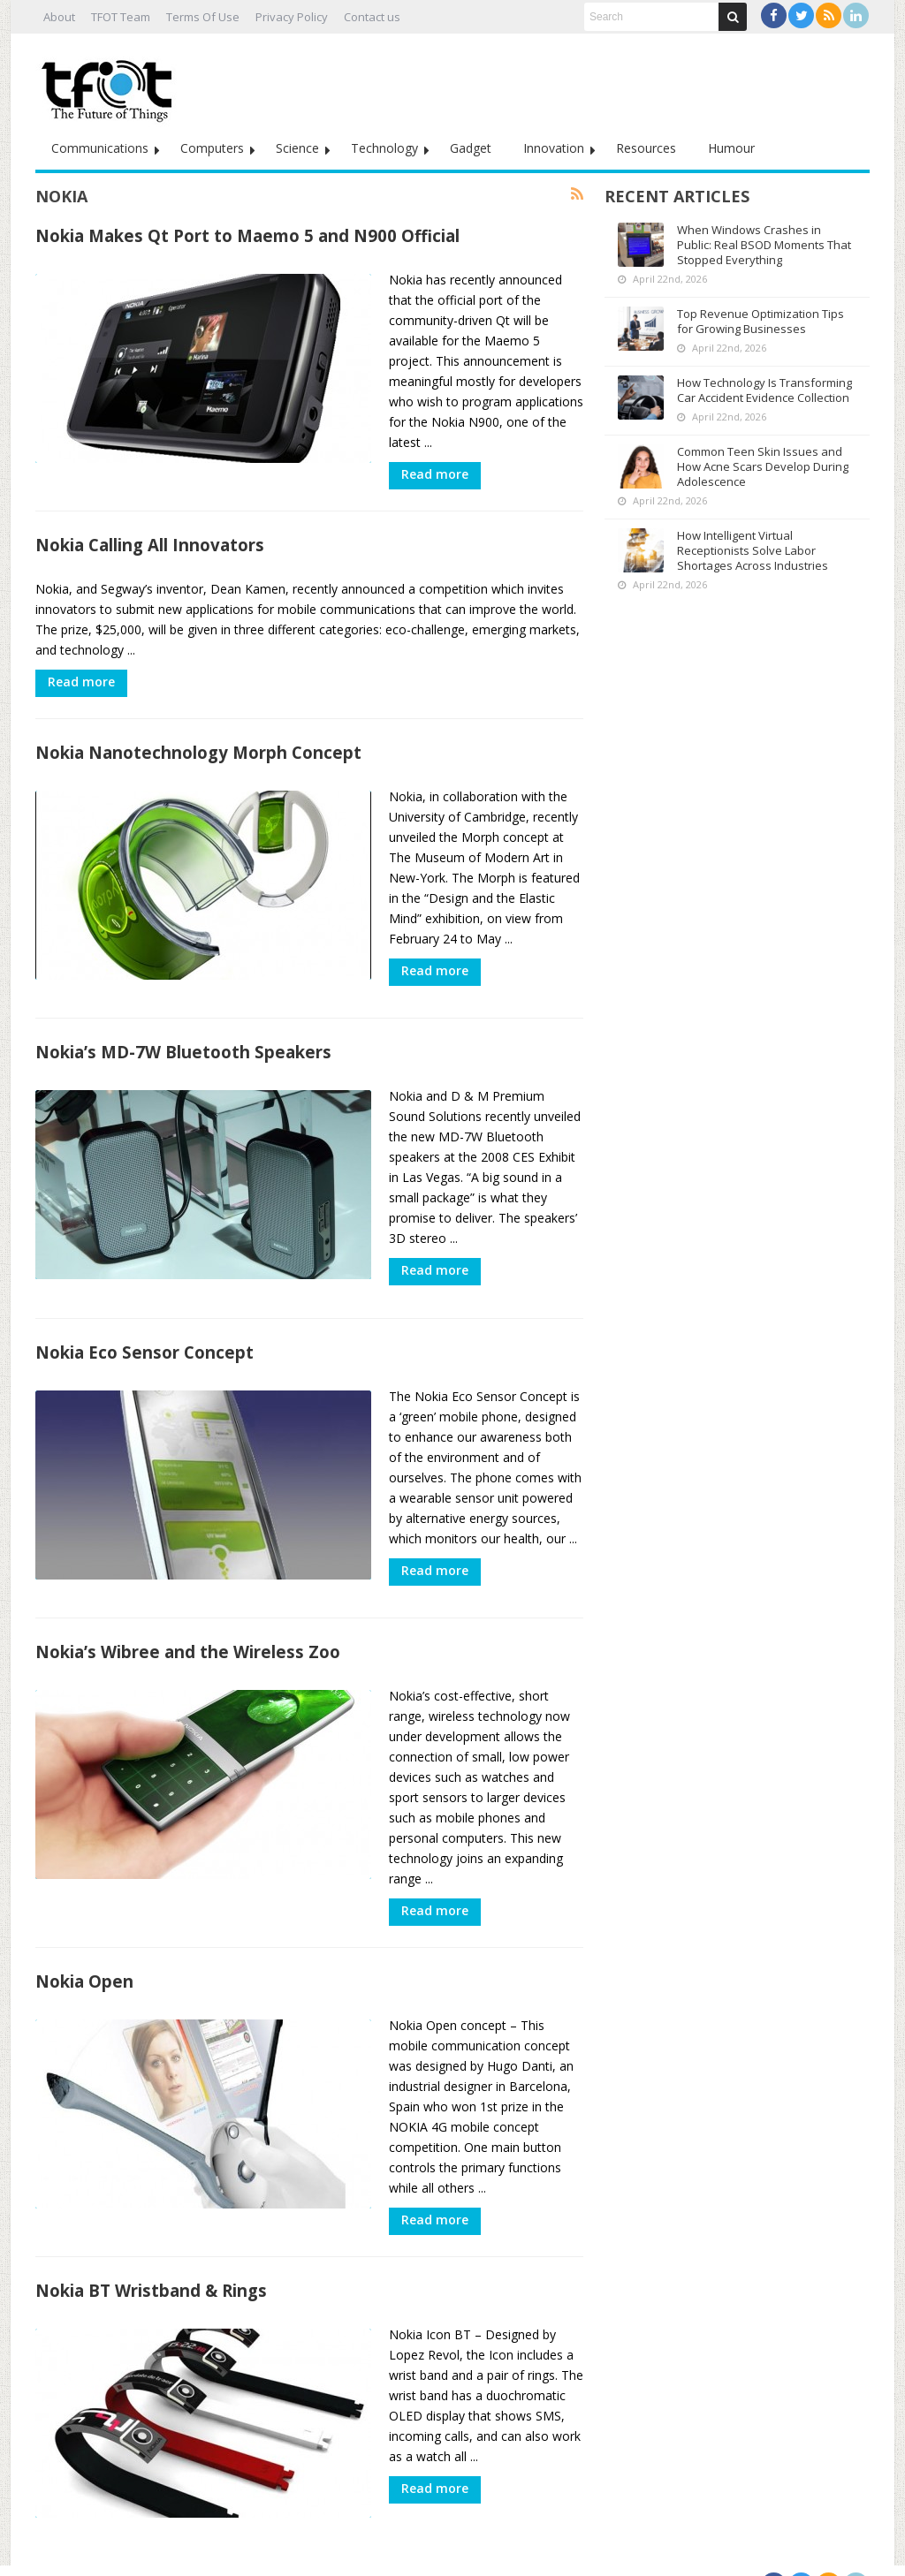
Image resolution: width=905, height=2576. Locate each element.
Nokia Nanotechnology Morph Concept (198, 752)
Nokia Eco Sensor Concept (144, 1337)
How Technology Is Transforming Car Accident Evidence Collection (764, 390)
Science (297, 148)
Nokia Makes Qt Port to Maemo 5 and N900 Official (247, 235)
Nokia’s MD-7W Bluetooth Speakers (183, 1045)
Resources (646, 148)
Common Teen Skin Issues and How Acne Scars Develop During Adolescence (762, 466)
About (59, 17)
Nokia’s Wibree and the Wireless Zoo (187, 1629)
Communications (99, 148)
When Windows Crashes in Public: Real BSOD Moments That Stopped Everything (764, 245)
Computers (212, 148)
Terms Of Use (203, 17)
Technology (384, 148)
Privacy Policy (291, 17)
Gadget (470, 148)
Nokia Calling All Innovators (149, 545)
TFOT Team (120, 17)
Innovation (553, 148)
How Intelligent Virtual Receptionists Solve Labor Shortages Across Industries (752, 550)
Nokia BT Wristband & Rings (151, 2268)
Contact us (372, 17)
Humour (731, 148)
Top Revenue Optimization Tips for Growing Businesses (760, 321)
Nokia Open (84, 1959)
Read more (434, 474)
